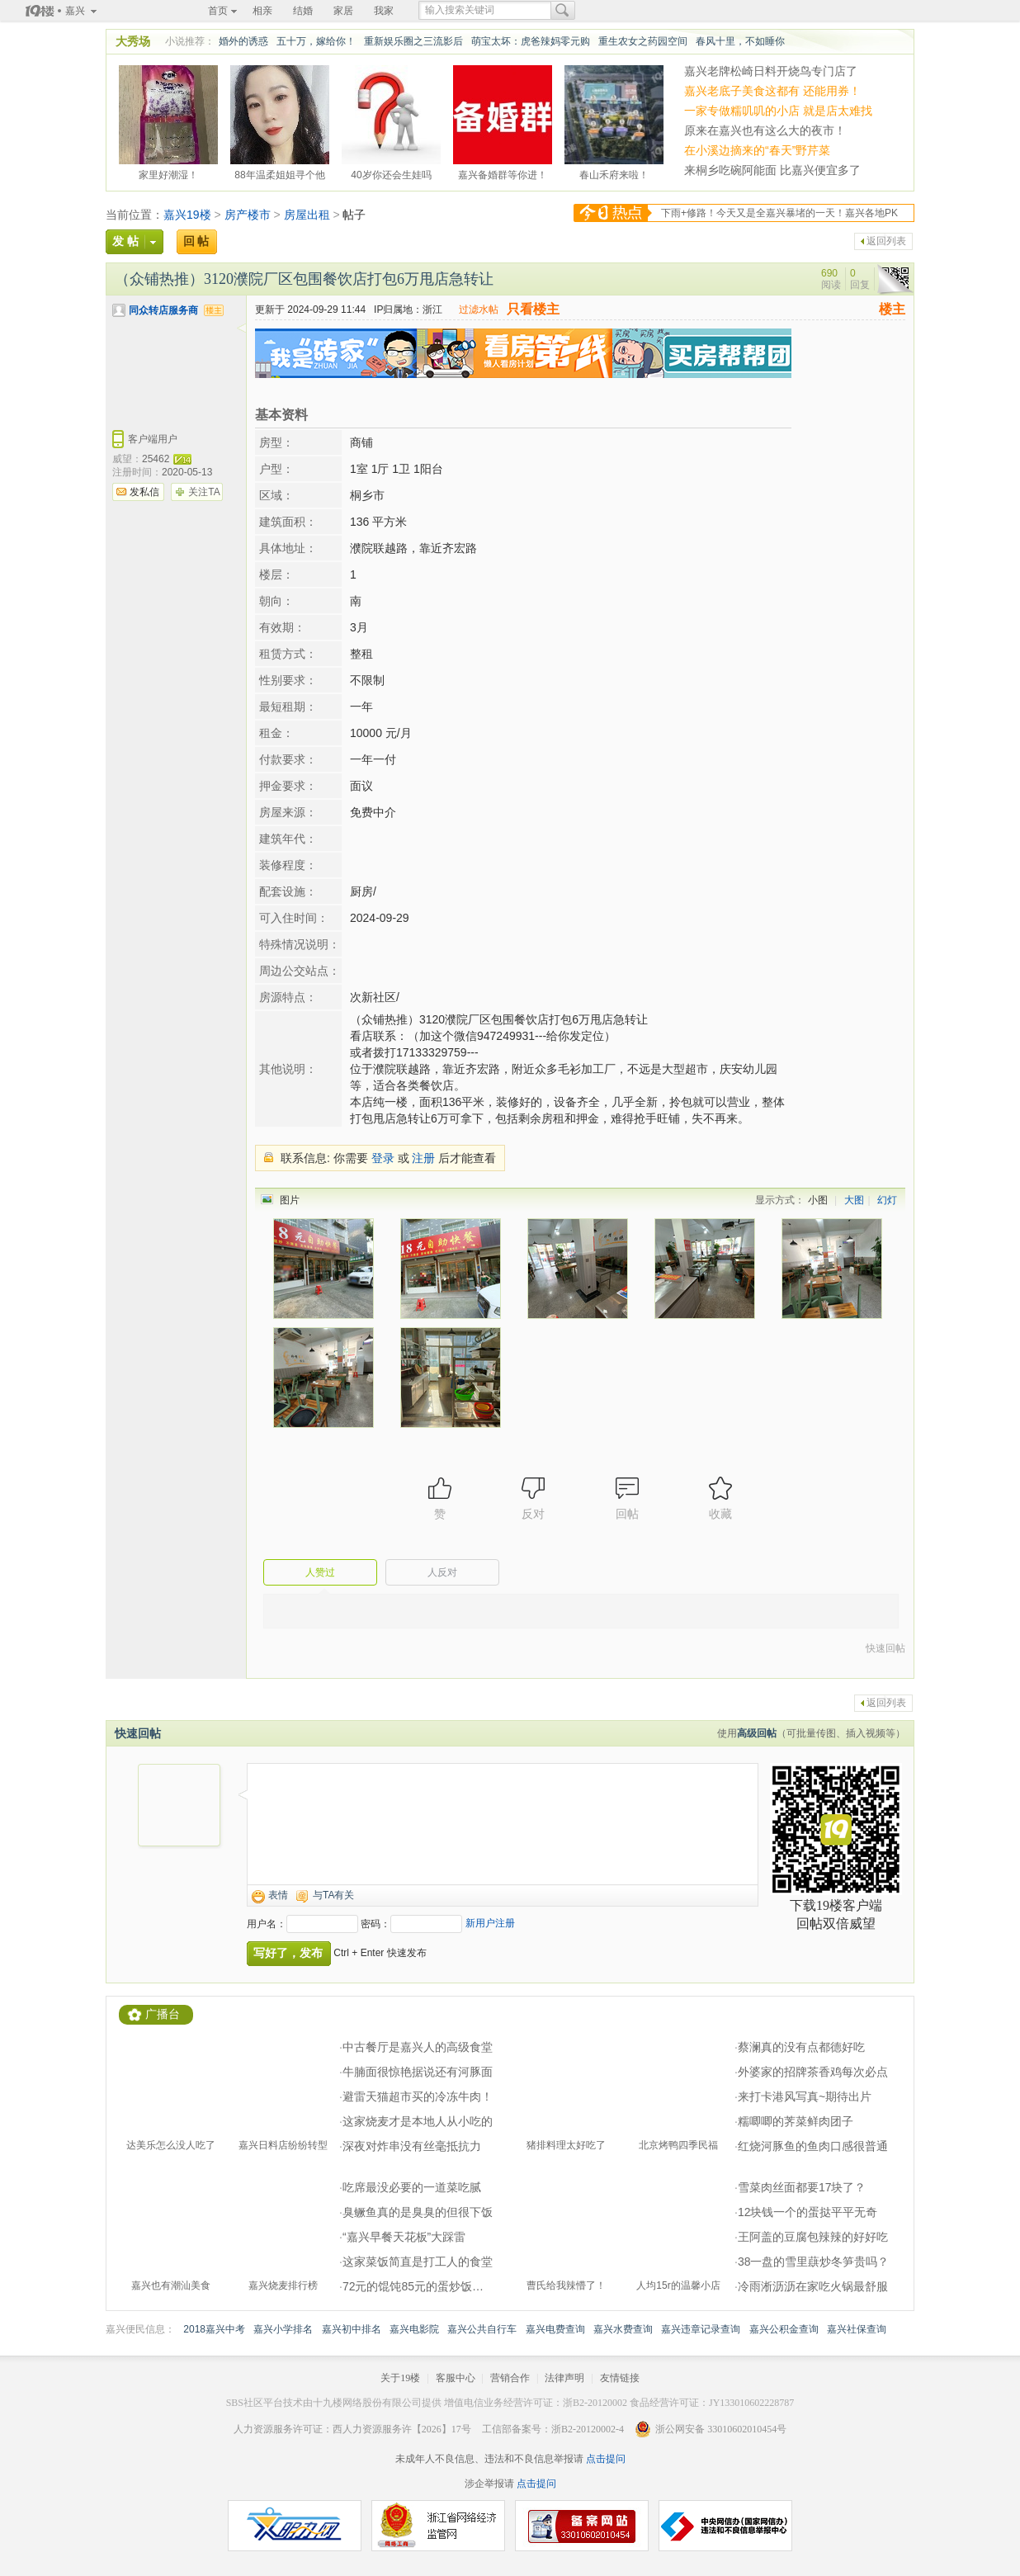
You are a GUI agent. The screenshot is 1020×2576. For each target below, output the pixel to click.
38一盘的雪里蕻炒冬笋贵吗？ (814, 2261)
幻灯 (887, 1200)
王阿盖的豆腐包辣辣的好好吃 (813, 2236)
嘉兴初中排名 (351, 2329)
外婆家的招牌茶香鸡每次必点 (813, 2071)
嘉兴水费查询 (623, 2329)
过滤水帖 (478, 309)
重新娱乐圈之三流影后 (413, 41)
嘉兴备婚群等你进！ (502, 172)
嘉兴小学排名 (283, 2329)
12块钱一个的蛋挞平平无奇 (808, 2212)
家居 (343, 11)
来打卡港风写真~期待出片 (804, 2096)
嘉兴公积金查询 (784, 2329)
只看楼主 (533, 309)
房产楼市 (247, 214)
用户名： (266, 1924)
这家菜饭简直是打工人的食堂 (417, 2261)
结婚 (303, 11)
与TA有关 (333, 1895)
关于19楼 (400, 2378)
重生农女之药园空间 (642, 41)
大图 (854, 1200)
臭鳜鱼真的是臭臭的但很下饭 (417, 2212)
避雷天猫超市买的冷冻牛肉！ (417, 2096)
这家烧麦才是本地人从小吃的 (417, 2121)
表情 (278, 1895)
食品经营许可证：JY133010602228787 (712, 2402)
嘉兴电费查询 (555, 2329)
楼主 (892, 309)
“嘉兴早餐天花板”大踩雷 (403, 2236)
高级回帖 (757, 1733)
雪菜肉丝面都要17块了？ (802, 2187)
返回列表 (886, 241)
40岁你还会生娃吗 (391, 172)
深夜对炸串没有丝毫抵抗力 (411, 2146)
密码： (375, 1924)
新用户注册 (490, 1923)
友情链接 (620, 2378)
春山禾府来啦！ (614, 172)
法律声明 (564, 2378)
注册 (423, 1158)
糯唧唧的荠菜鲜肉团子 (795, 2121)
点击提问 (604, 2459)
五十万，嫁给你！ (316, 41)
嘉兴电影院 (414, 2329)
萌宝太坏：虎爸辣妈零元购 (530, 41)
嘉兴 (75, 11)
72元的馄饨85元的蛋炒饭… (413, 2286)
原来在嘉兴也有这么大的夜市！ (765, 130)
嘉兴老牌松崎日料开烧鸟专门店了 (770, 71)
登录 (382, 1158)
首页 (218, 11)
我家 (384, 11)
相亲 (262, 11)
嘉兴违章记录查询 (700, 2329)
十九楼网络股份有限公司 (367, 2402)
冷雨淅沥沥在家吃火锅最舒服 (813, 2286)
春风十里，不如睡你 (740, 41)
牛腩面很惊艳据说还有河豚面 (417, 2071)
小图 (818, 1200)
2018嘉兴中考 (214, 2329)
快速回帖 (885, 1648)
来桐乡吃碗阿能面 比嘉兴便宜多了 (772, 170)
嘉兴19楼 (187, 214)
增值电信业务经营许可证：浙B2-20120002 (535, 2402)
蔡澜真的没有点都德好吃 (801, 2047)
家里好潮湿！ (168, 172)
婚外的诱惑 (243, 41)
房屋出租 (307, 214)
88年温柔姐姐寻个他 (279, 172)
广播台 (162, 2014)
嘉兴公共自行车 (482, 2329)
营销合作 (510, 2378)
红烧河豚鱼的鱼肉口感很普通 (813, 2146)
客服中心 (455, 2378)
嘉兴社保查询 (856, 2329)
